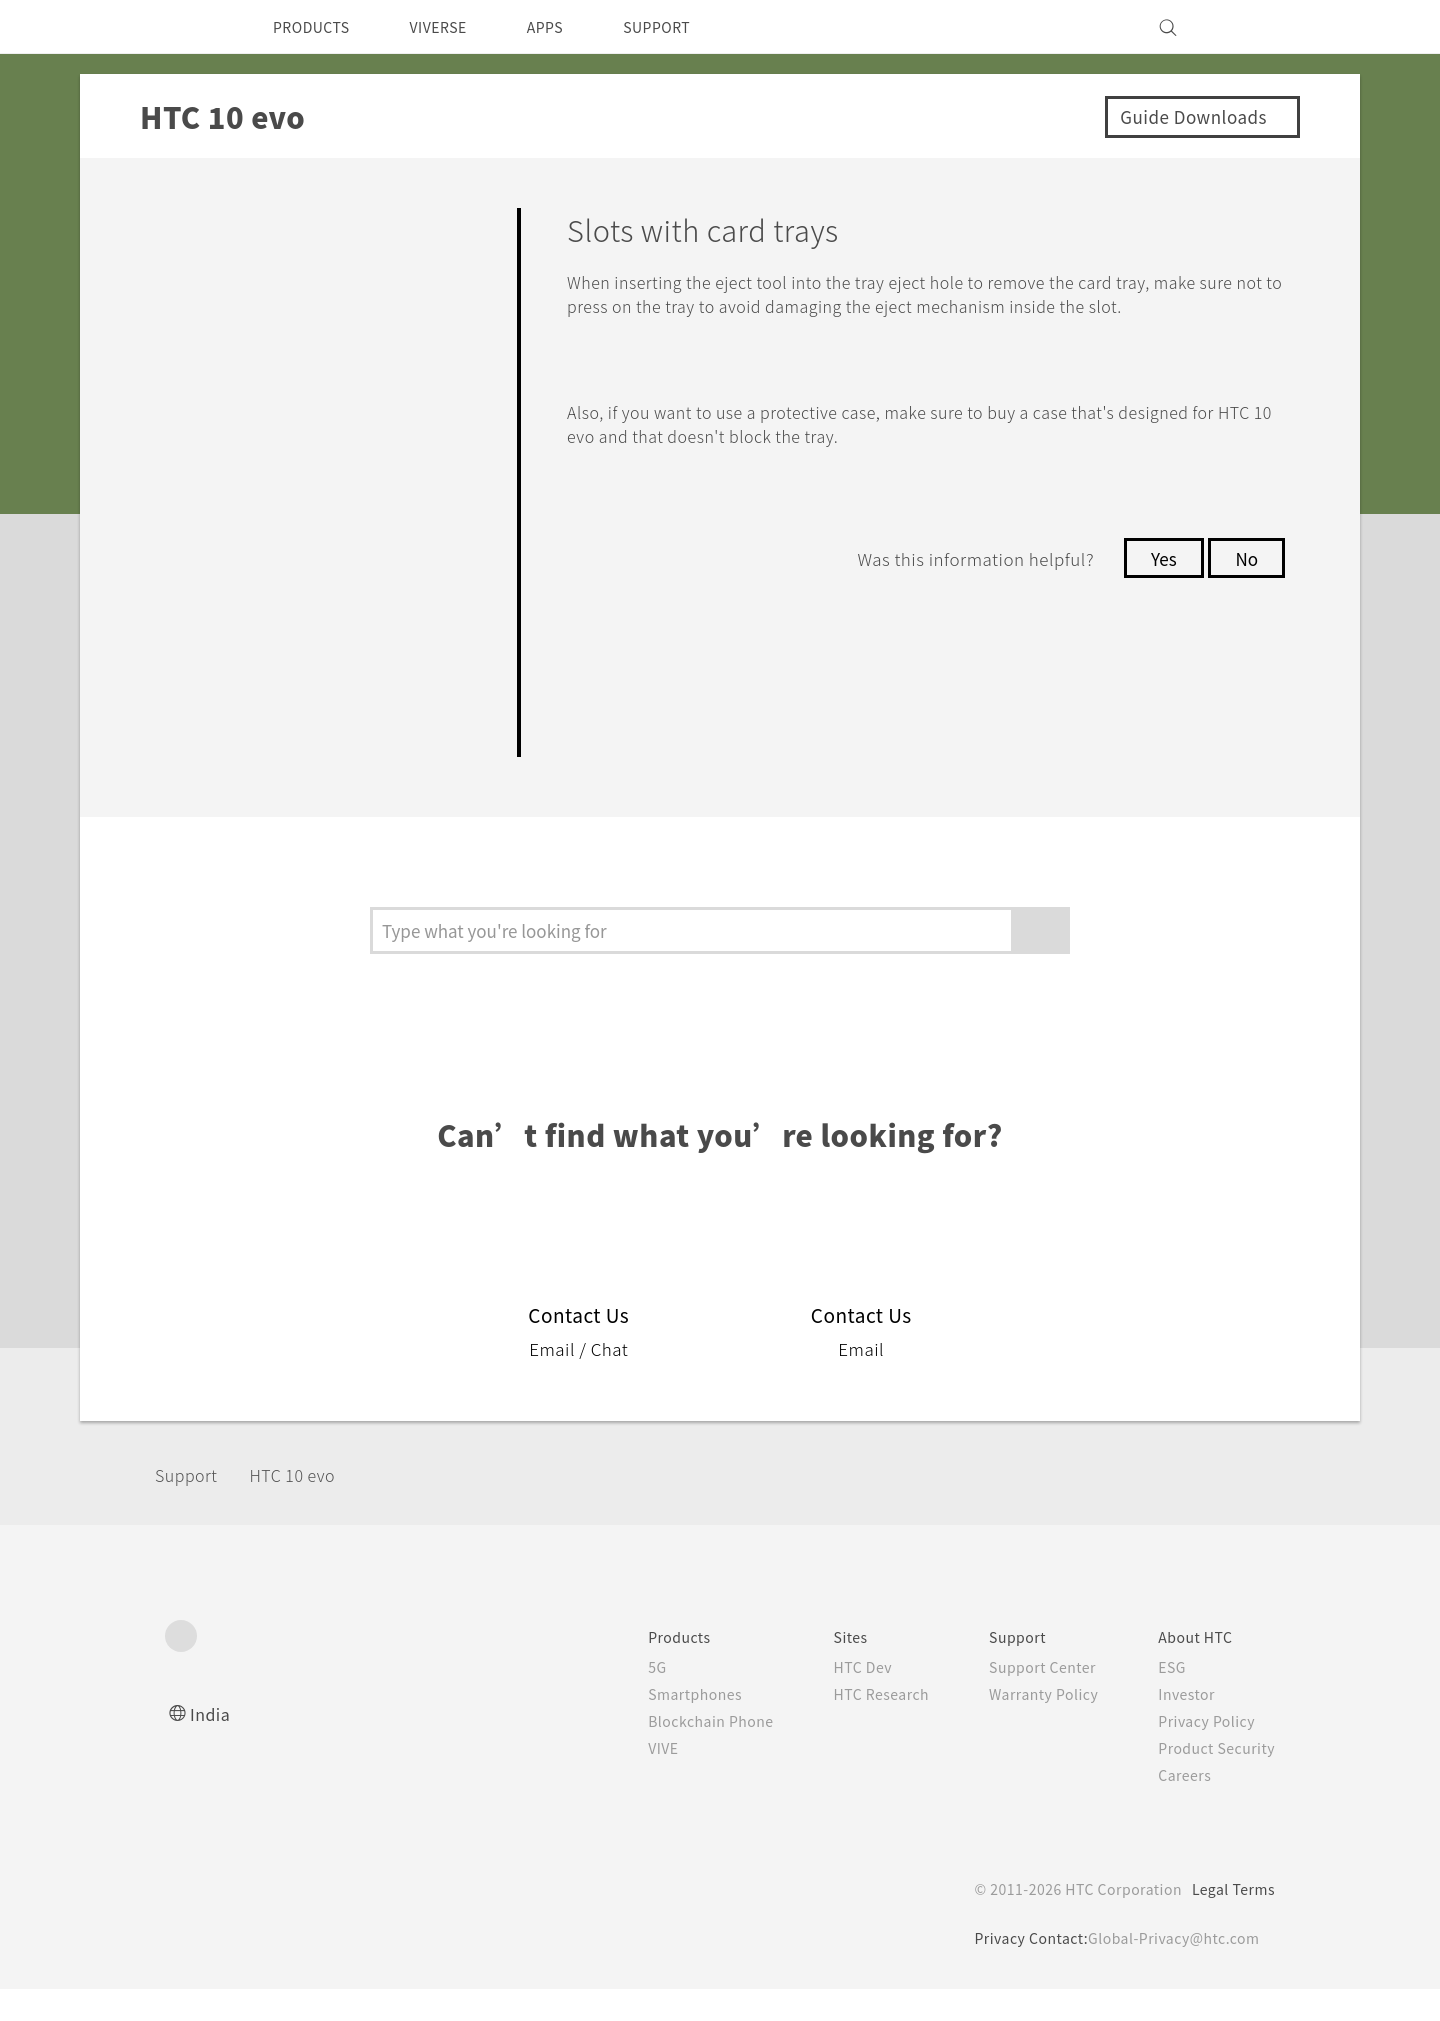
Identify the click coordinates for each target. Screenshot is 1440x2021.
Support (192, 1505)
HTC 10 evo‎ (307, 1505)
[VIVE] (1248, 27)
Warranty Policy (1031, 1726)
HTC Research (860, 1726)
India (211, 1745)
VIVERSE (455, 27)
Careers (1177, 1807)
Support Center (1030, 1699)
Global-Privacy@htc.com (1169, 1970)
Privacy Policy (1201, 1753)
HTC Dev (840, 1699)
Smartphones (662, 1726)
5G (621, 1699)
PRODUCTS (317, 27)
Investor (1180, 1726)
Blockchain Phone (679, 1753)
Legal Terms (1230, 1921)
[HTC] (189, 27)
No (1245, 584)
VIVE (630, 1780)
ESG (1165, 1699)
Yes (1158, 584)
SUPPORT (691, 27)
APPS (571, 27)
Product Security (1212, 1780)
